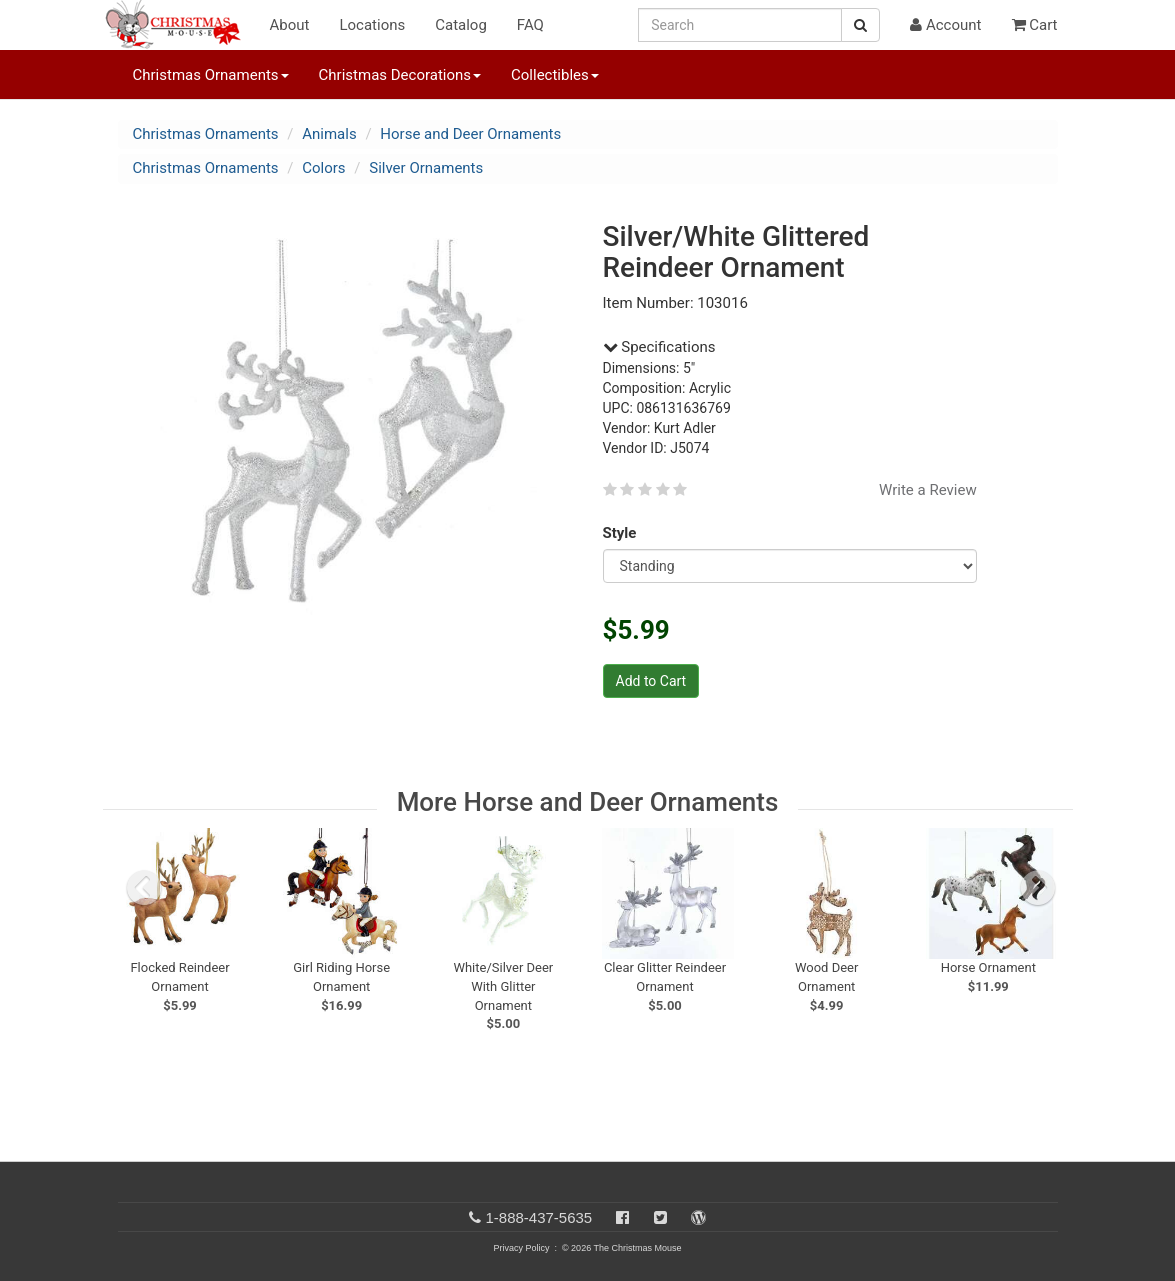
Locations (372, 25)
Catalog (461, 25)
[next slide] (1038, 888)
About (290, 25)
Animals (329, 134)
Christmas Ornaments (206, 134)
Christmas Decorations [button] (400, 75)
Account (945, 25)
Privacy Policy (521, 1248)
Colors (323, 168)
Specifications (659, 347)
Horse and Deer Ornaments (470, 134)
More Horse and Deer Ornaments (588, 802)
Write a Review (928, 490)
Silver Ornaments (426, 168)
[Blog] (698, 1217)
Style (623, 533)
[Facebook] (622, 1217)
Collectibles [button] (555, 75)
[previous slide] (144, 888)
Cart (1035, 25)
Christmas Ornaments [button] (211, 75)
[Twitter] (660, 1217)
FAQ (530, 25)
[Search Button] (860, 25)
